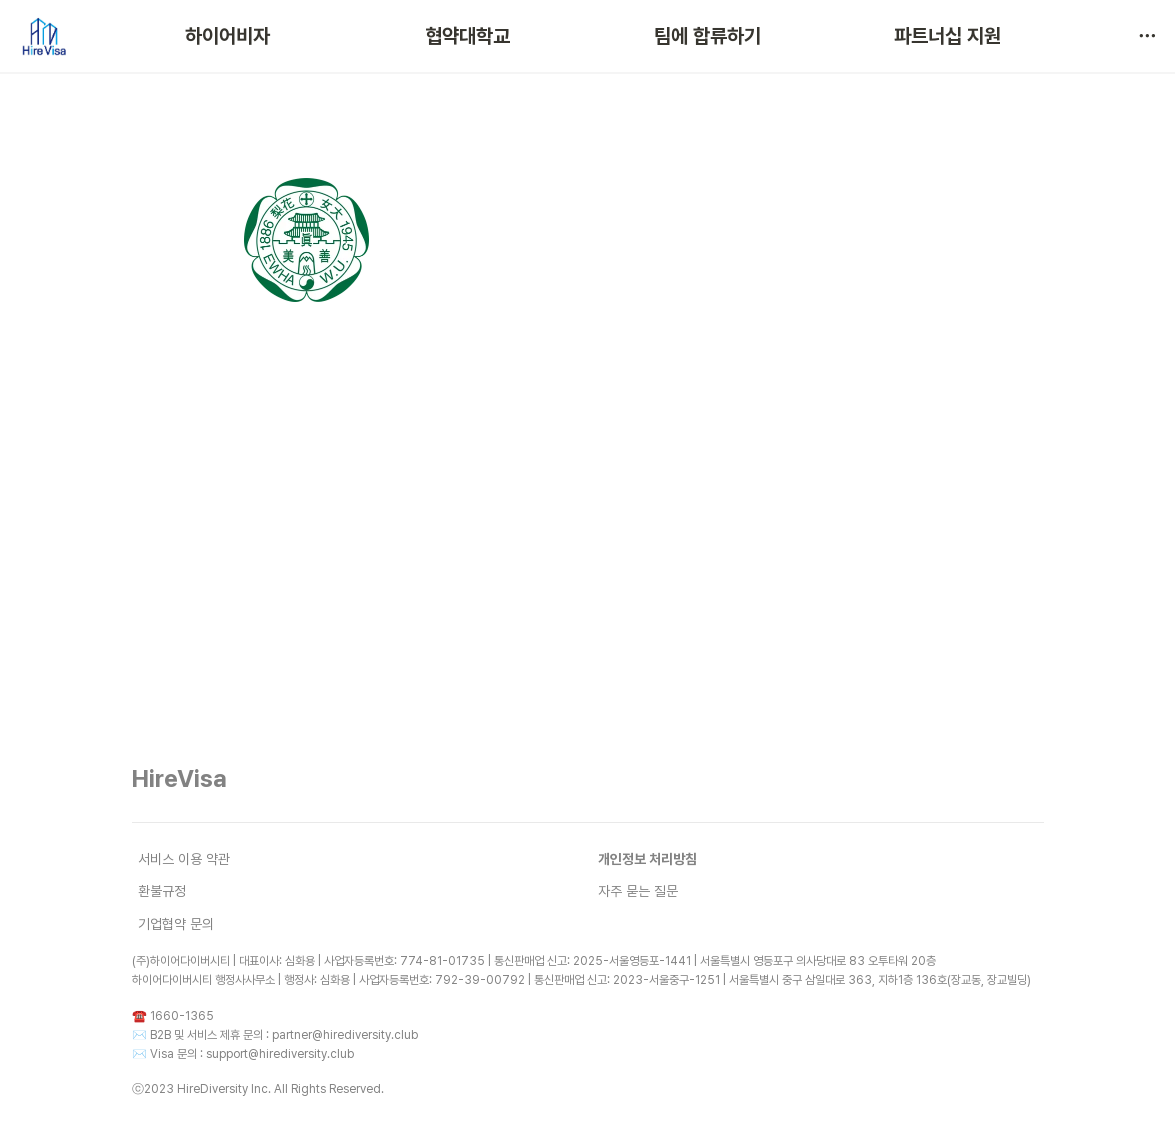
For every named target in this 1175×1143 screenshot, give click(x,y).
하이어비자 (227, 36)
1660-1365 (182, 1016)
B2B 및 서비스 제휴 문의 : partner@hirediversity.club (284, 1035)
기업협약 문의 (176, 924)
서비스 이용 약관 (184, 859)
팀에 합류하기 (707, 36)
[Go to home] (43, 36)
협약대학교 (467, 36)
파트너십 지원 (947, 36)
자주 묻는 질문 (638, 891)
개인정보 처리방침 (647, 859)
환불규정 (162, 891)
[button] (1147, 36)
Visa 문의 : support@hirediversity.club (252, 1054)
